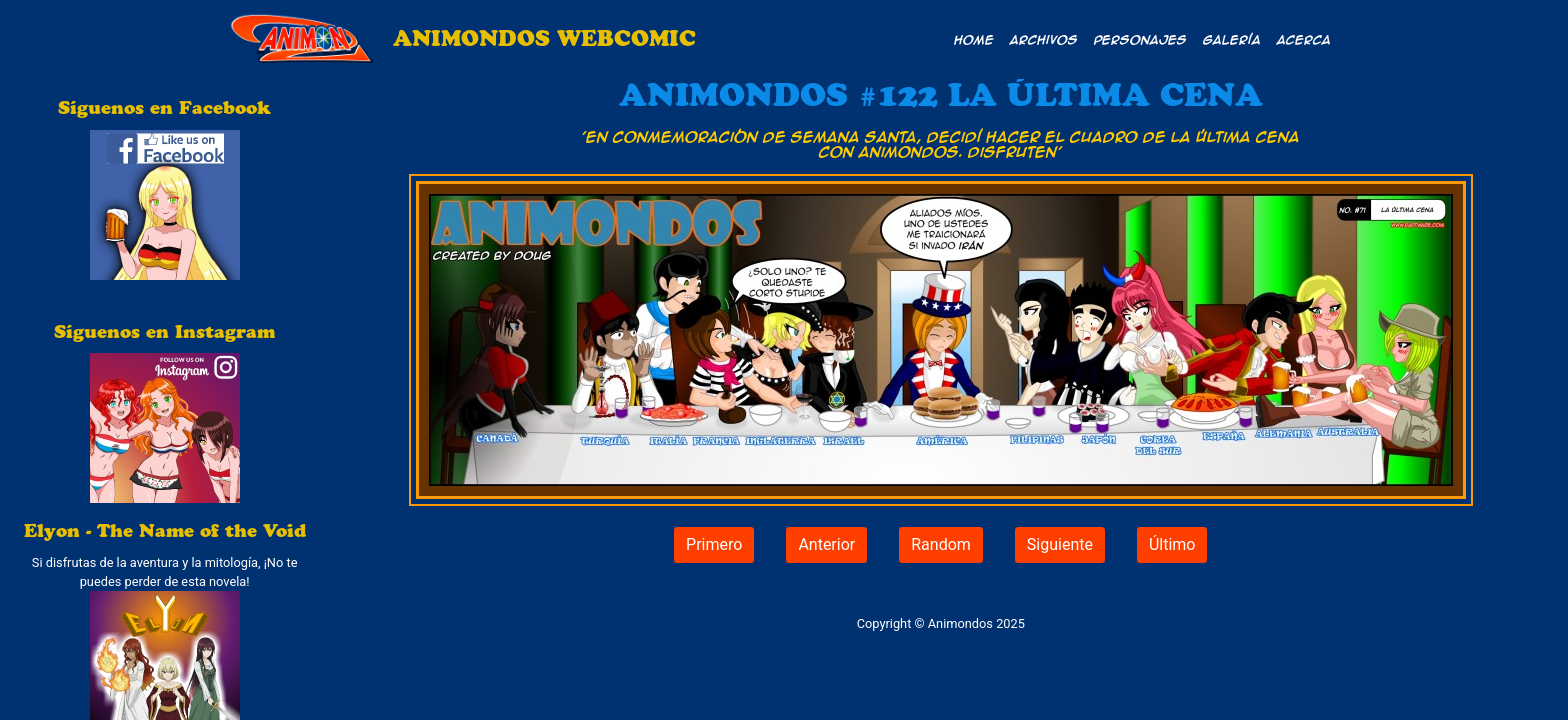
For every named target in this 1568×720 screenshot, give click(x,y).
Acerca (1304, 39)
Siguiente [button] (1060, 544)
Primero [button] (714, 544)
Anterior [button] (826, 544)
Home (974, 39)
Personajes (1140, 39)
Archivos (1044, 39)
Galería (1232, 39)
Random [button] (941, 544)
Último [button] (1172, 544)
